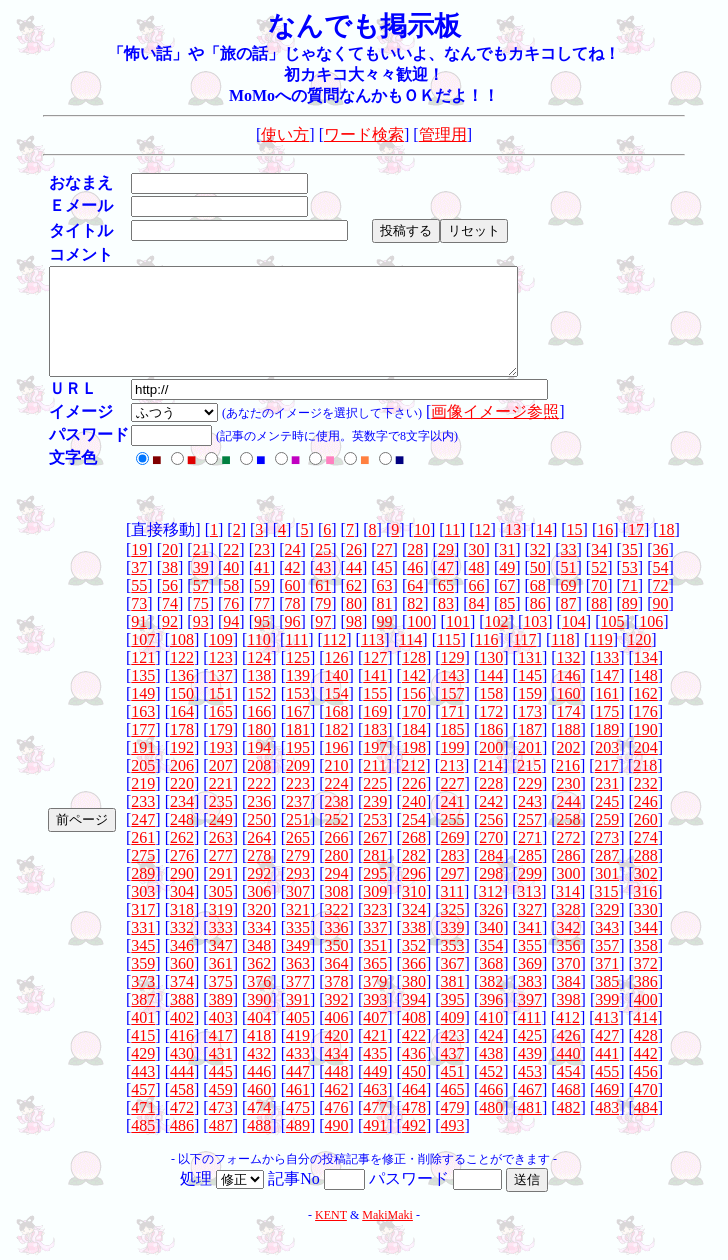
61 (323, 606)
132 (569, 678)
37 (139, 588)
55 (139, 606)
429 (143, 1074)
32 (538, 570)
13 (513, 550)
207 (221, 786)
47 (446, 588)
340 (491, 948)
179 (221, 750)
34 (599, 570)
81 (385, 624)
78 (293, 624)
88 (599, 624)
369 (530, 984)
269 (453, 858)
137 (221, 696)
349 (298, 966)
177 (143, 750)
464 (414, 1110)
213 (452, 786)
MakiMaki (387, 1236)
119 (600, 660)
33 (569, 570)
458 (182, 1110)
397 (530, 1020)
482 (569, 1128)
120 (639, 660)
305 (221, 912)
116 (486, 660)
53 (630, 588)
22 (231, 570)
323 (375, 930)
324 (414, 930)
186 (491, 750)
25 (323, 570)
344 (646, 948)
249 (221, 840)
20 (170, 570)
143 (453, 696)
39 (201, 588)
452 (491, 1092)
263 (221, 858)
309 (375, 912)
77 (262, 624)
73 (139, 624)
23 (262, 570)
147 (607, 696)
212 (413, 786)
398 (569, 1020)
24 (293, 570)
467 (530, 1110)
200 (491, 768)
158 (491, 714)
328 (569, 930)
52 (599, 588)
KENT (331, 1236)
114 (410, 660)
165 (221, 732)
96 (293, 642)
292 (259, 894)
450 (414, 1092)
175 (607, 732)
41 (262, 588)
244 (569, 822)
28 (415, 570)
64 (415, 606)
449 (375, 1092)
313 (529, 912)
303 (143, 912)
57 (201, 606)
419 (298, 1056)
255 (453, 840)
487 (221, 1146)
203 (607, 768)
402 (182, 1038)
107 (143, 660)
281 (375, 876)
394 (414, 1020)
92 (170, 642)
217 (607, 786)
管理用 (443, 134)
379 (375, 1002)
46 (415, 588)
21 (201, 570)
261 (143, 858)
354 (491, 966)
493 (453, 1146)
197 (375, 768)
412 (568, 1038)
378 (337, 1002)
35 (630, 570)
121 (143, 678)
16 (605, 550)
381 (453, 1002)
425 (530, 1056)
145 (530, 696)
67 (507, 606)
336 (337, 948)
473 (221, 1128)
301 (607, 894)
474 (259, 1128)
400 (646, 1020)
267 (375, 858)
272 (569, 858)
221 (221, 804)
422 (414, 1056)
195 (298, 768)
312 (491, 912)
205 (143, 786)
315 (607, 912)
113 (372, 660)
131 (530, 678)
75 (201, 624)
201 (530, 768)
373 (143, 1002)
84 (477, 624)
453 (530, 1092)
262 (182, 858)
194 (259, 768)
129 (453, 678)
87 (569, 624)
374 (182, 1002)
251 (298, 840)
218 (645, 786)
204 (646, 768)
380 (414, 1002)
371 (607, 984)
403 (221, 1038)
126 (337, 678)
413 (607, 1038)
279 (298, 876)
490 (337, 1146)
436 (414, 1074)
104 (574, 642)
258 (569, 840)
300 (569, 894)
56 (170, 606)
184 (414, 750)
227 (453, 804)
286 (569, 876)
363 (298, 984)
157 (453, 714)
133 (607, 678)
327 (530, 930)
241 (453, 822)
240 (414, 822)
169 (375, 732)
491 (375, 1146)
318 (182, 930)
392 (337, 1020)
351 (375, 966)
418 (259, 1056)
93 (201, 642)
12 (483, 550)
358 (646, 966)
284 (491, 876)
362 (259, 984)
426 (569, 1056)
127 (375, 678)
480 (491, 1128)
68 (538, 606)
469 (607, 1110)
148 (646, 696)
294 (337, 894)
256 (491, 840)
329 (607, 930)
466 (491, 1110)
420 (337, 1056)
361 (221, 984)
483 (607, 1128)
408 (414, 1038)
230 (569, 804)
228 (491, 804)
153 (298, 714)
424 (491, 1056)
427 (607, 1056)
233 (143, 822)
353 (453, 966)
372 (646, 984)
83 (446, 624)
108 (182, 660)
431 (221, 1074)
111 (296, 660)
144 (491, 696)
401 (143, 1038)
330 (646, 930)
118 (562, 660)
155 (375, 714)
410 (491, 1038)
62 (354, 606)
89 (630, 624)
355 (530, 966)
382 (491, 1002)
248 (182, 840)
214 (491, 786)
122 (182, 678)
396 (491, 1020)
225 (375, 804)
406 (337, 1038)
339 (453, 948)
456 (646, 1092)
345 (143, 966)
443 (143, 1092)
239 (375, 822)
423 (453, 1056)
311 (452, 912)
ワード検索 (364, 134)
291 (221, 894)
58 (231, 606)
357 (607, 966)
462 (337, 1110)
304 (182, 912)
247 (143, 840)
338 (414, 948)
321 (298, 930)
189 (607, 750)
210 (337, 786)
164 (182, 732)
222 (259, 804)
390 (259, 1020)
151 (221, 714)
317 (143, 930)
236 (259, 822)
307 (298, 912)
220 (182, 804)
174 (569, 732)
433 (298, 1074)
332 (182, 948)
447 (298, 1092)
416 (182, 1056)
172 (491, 732)
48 (477, 588)
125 (298, 678)
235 (221, 822)
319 (221, 930)
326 (491, 930)
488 (259, 1146)
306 (259, 912)
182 (337, 750)
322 (337, 930)
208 (259, 786)
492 (414, 1146)
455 (607, 1092)
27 (385, 570)
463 (375, 1110)
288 (646, 876)
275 (143, 876)
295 (375, 894)
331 (143, 948)
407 (375, 1038)
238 (337, 822)
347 (221, 966)
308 (337, 912)
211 (374, 786)
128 (414, 678)
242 (491, 822)
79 (323, 624)
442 (646, 1074)
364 (337, 984)
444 (182, 1092)
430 (182, 1074)
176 (646, 732)
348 (259, 966)
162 (646, 714)
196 (337, 768)
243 (530, 822)
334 (259, 948)
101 (458, 642)
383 (530, 1002)
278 (259, 876)
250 (259, 840)
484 (646, 1128)
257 (530, 840)
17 (636, 550)
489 (298, 1146)
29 (446, 570)
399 (607, 1020)
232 (646, 804)
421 (375, 1056)
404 (259, 1038)
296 (414, 894)
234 (182, 822)
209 (298, 786)
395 (453, 1020)
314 (568, 912)
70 (599, 606)
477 (375, 1128)
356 (569, 966)
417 (221, 1056)
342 (569, 948)
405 (298, 1038)
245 (607, 822)
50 (538, 588)
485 (143, 1146)
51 (569, 588)
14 (544, 550)
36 (660, 570)
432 (259, 1074)
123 (221, 678)
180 (259, 750)
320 (259, 930)
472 (182, 1128)
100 (419, 642)
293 (298, 894)
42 (293, 588)
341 (530, 948)
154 (337, 714)
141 (375, 696)
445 (221, 1092)
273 (607, 858)
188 (569, 750)
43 (323, 588)
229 (530, 804)
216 (568, 786)
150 (182, 714)
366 (414, 984)
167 (298, 732)
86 (538, 624)
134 (646, 678)
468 (569, 1110)
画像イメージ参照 (497, 432)
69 (569, 606)
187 (530, 750)
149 (143, 714)
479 (453, 1128)
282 (414, 876)
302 (646, 894)
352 (414, 966)
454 (569, 1092)
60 (293, 606)
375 (221, 1002)
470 (646, 1110)
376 (259, 1002)
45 (385, 588)
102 (497, 642)
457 (143, 1110)
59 (262, 606)
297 (453, 894)
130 (491, 678)
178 (182, 750)
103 (535, 642)
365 (375, 984)
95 (262, 642)
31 (507, 570)
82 (415, 624)
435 (375, 1074)
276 (182, 876)
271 (530, 858)
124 (259, 678)
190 (646, 750)
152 (259, 714)
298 (491, 894)
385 (607, 1002)
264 (259, 858)
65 (446, 606)
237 (298, 822)
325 (453, 930)
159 (530, 714)
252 (337, 840)
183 (375, 750)
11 (452, 550)
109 (221, 660)
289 (143, 894)
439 (530, 1074)
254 (414, 840)
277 (221, 876)
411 (529, 1038)
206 (182, 786)
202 (569, 768)
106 (651, 642)
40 (231, 588)
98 (354, 642)
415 (143, 1056)
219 (143, 804)
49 (507, 588)
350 (337, 966)
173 (530, 732)
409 (453, 1038)
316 (645, 912)
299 (530, 894)
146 (569, 696)
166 (259, 732)
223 (298, 804)
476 (337, 1128)
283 (453, 876)
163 (143, 732)
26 (354, 570)
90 (660, 624)
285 (530, 876)
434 (337, 1074)
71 (630, 606)
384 (569, 1002)
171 (453, 732)
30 (477, 570)
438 (491, 1074)
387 (143, 1020)
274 (646, 858)
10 (422, 550)
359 (143, 984)
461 (298, 1110)
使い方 (285, 134)
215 (529, 786)
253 (375, 840)
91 (139, 642)
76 (231, 624)
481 (530, 1128)
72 (660, 606)
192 (182, 768)
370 (569, 984)
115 (448, 660)
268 (414, 858)
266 (337, 858)
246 (646, 822)
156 (414, 714)
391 (298, 1020)
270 (491, 858)
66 (477, 606)
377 (298, 1002)
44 (354, 588)
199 (453, 768)
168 (337, 732)
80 (354, 624)
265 (298, 858)
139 (298, 696)
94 (231, 642)
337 (375, 948)
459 (221, 1110)
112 (334, 660)
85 (507, 624)
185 (453, 750)
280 (337, 876)
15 (575, 550)
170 (414, 732)
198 (414, 768)
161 (607, 714)
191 (143, 768)
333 (221, 948)
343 (607, 948)
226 (414, 804)
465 (453, 1110)
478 (414, 1128)
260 (646, 840)
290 (182, 894)
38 (170, 588)
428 (646, 1056)
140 (337, 696)
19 (139, 570)
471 (143, 1128)
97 (323, 642)
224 (337, 804)
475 (298, 1128)
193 (221, 768)
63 (385, 606)
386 (646, 1002)
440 (569, 1074)
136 (182, 696)
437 (453, 1074)
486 (182, 1146)
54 (660, 588)
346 (182, 966)
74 (170, 624)
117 (524, 660)
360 (182, 984)
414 (645, 1038)
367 (453, 984)
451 (453, 1092)
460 (259, 1110)
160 (569, 714)
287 (607, 876)
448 (337, 1092)
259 (607, 840)
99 (385, 642)
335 (298, 948)
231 (607, 804)
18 (667, 550)
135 (143, 696)
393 (375, 1020)
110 (258, 660)
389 (221, 1020)
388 (182, 1020)
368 (491, 984)
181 (298, 750)
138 (259, 696)
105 (613, 642)
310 (414, 912)
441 (607, 1074)
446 (259, 1092)
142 (414, 696)
